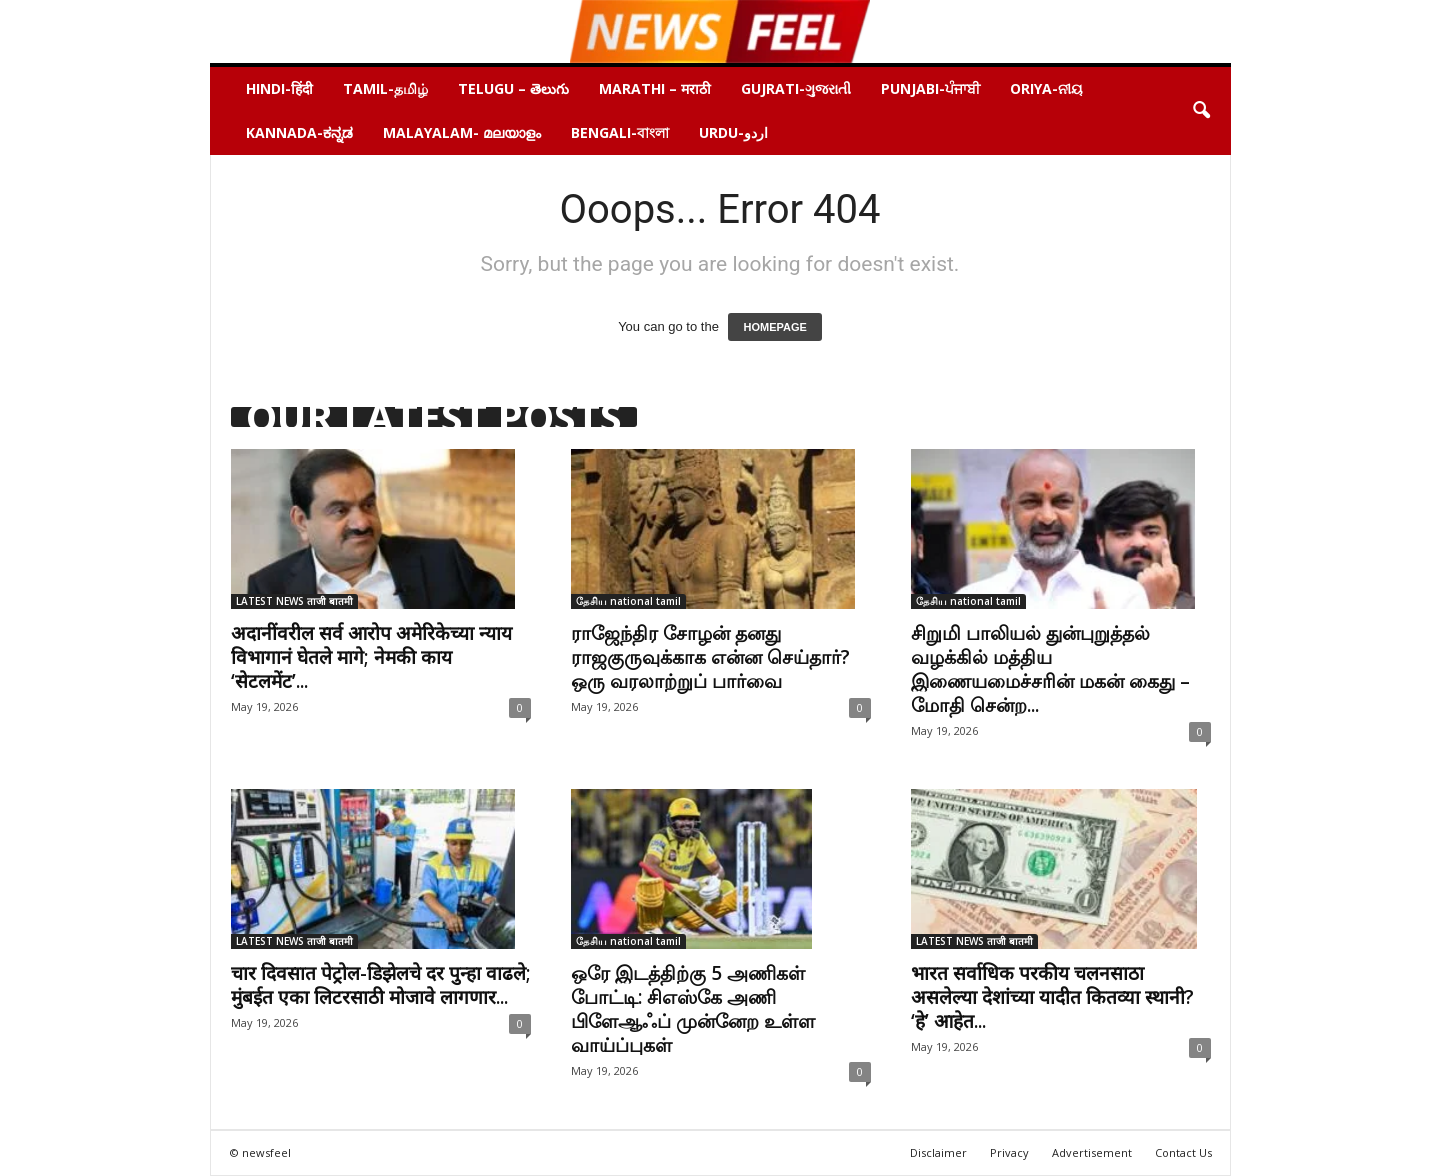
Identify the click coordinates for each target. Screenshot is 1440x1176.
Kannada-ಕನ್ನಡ (299, 132)
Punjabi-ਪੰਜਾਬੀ (930, 88)
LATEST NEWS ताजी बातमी (294, 601)
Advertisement (1092, 1152)
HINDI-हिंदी (279, 88)
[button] (1201, 111)
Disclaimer (938, 1152)
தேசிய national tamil (628, 601)
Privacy (1009, 1152)
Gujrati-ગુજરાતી (796, 88)
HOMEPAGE (774, 327)
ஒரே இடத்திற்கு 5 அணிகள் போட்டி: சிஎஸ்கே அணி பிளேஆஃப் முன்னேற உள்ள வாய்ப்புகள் (693, 1009)
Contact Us (1183, 1152)
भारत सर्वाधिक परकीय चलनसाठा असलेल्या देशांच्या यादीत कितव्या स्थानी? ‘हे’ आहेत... (1052, 997)
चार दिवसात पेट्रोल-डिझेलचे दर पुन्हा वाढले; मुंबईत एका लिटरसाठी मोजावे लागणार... (381, 985)
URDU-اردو (733, 132)
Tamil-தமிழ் (385, 88)
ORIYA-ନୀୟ (1046, 88)
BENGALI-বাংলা (620, 132)
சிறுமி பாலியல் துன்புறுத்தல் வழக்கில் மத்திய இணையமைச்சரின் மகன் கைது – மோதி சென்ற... (1050, 669)
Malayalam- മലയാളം (462, 132)
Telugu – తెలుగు (513, 88)
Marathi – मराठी (655, 88)
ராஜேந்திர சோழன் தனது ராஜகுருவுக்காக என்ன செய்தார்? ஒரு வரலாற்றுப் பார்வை (710, 657)
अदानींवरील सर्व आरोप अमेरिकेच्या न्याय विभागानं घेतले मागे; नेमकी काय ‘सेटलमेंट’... (371, 657)
